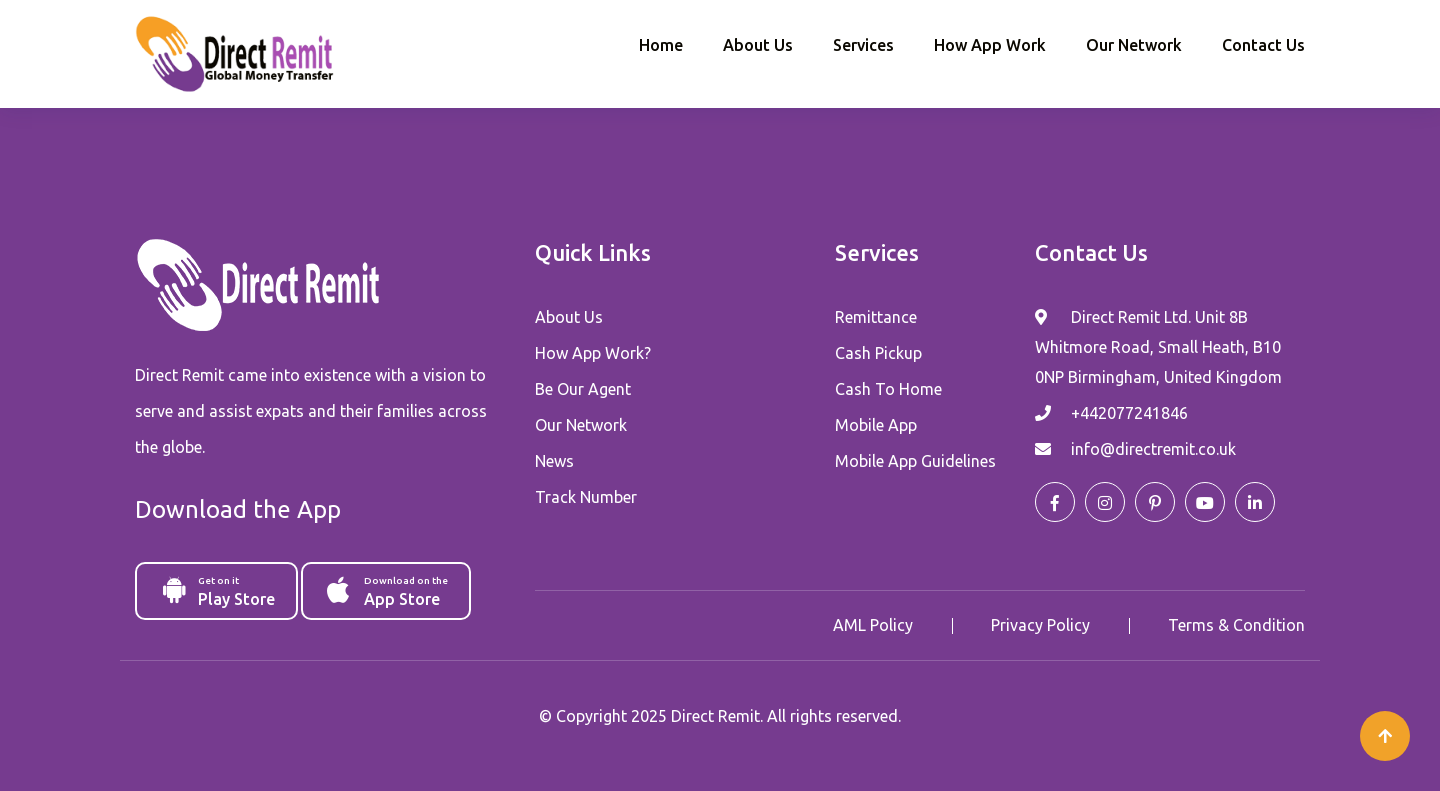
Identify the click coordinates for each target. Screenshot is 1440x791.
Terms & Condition (1236, 625)
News (554, 461)
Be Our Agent (583, 389)
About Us (758, 45)
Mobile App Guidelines (915, 461)
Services (863, 45)
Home (661, 45)
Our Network (1134, 45)
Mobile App (876, 425)
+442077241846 (1129, 413)
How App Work (990, 45)
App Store (387, 590)
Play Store (218, 590)
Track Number (586, 497)
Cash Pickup (878, 353)
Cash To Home (888, 389)
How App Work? (593, 353)
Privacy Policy (1040, 625)
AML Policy (873, 625)
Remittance (876, 317)
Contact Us (1263, 45)
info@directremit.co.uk (1153, 449)
